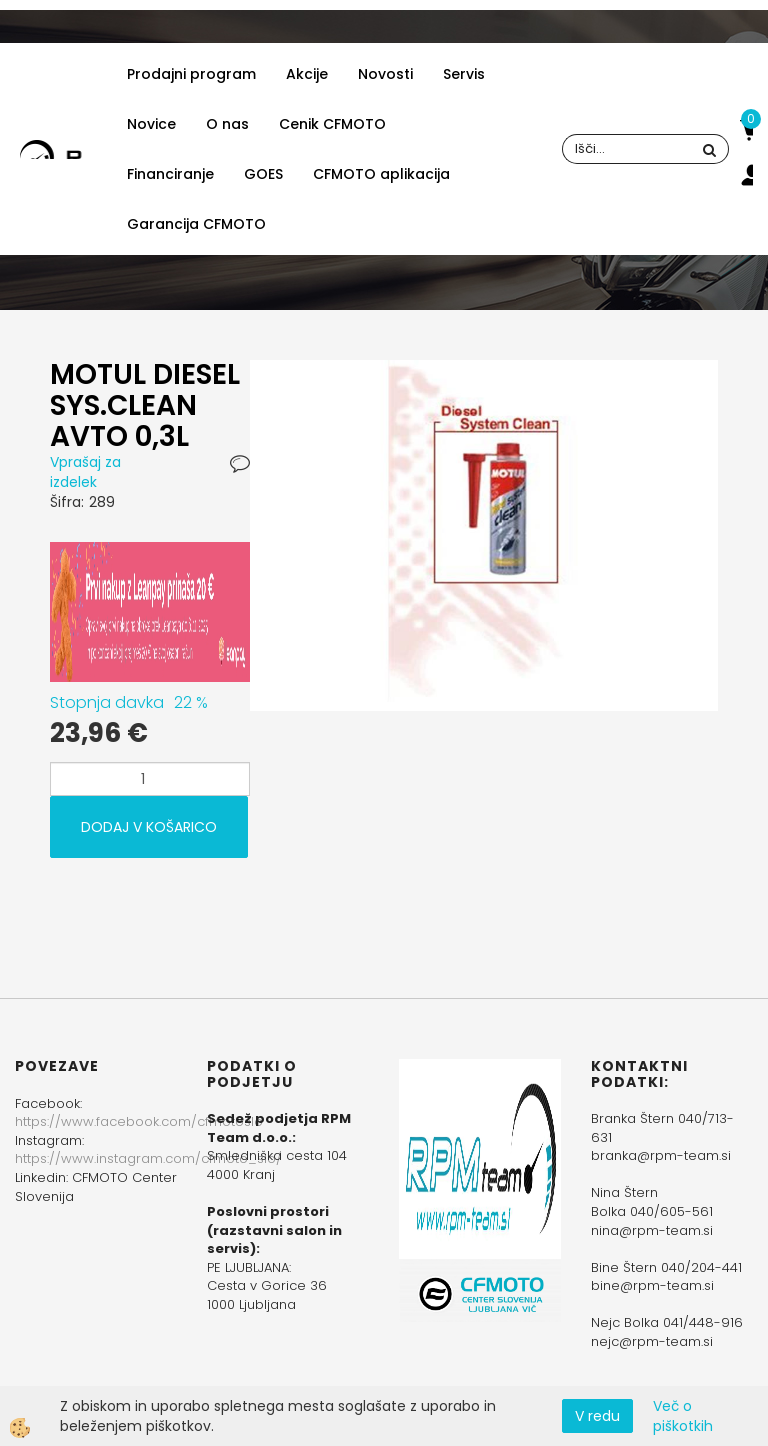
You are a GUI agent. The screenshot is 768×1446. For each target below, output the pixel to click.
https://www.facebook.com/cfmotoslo (139, 1121)
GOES (263, 174)
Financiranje (170, 174)
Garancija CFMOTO (196, 224)
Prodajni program (191, 74)
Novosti (385, 74)
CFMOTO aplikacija (381, 174)
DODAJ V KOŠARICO (149, 827)
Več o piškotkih (683, 1416)
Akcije (307, 74)
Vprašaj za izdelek (85, 472)
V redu (597, 1416)
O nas (227, 124)
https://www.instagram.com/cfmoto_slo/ (148, 1158)
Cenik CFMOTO (332, 124)
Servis (464, 74)
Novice (151, 124)
